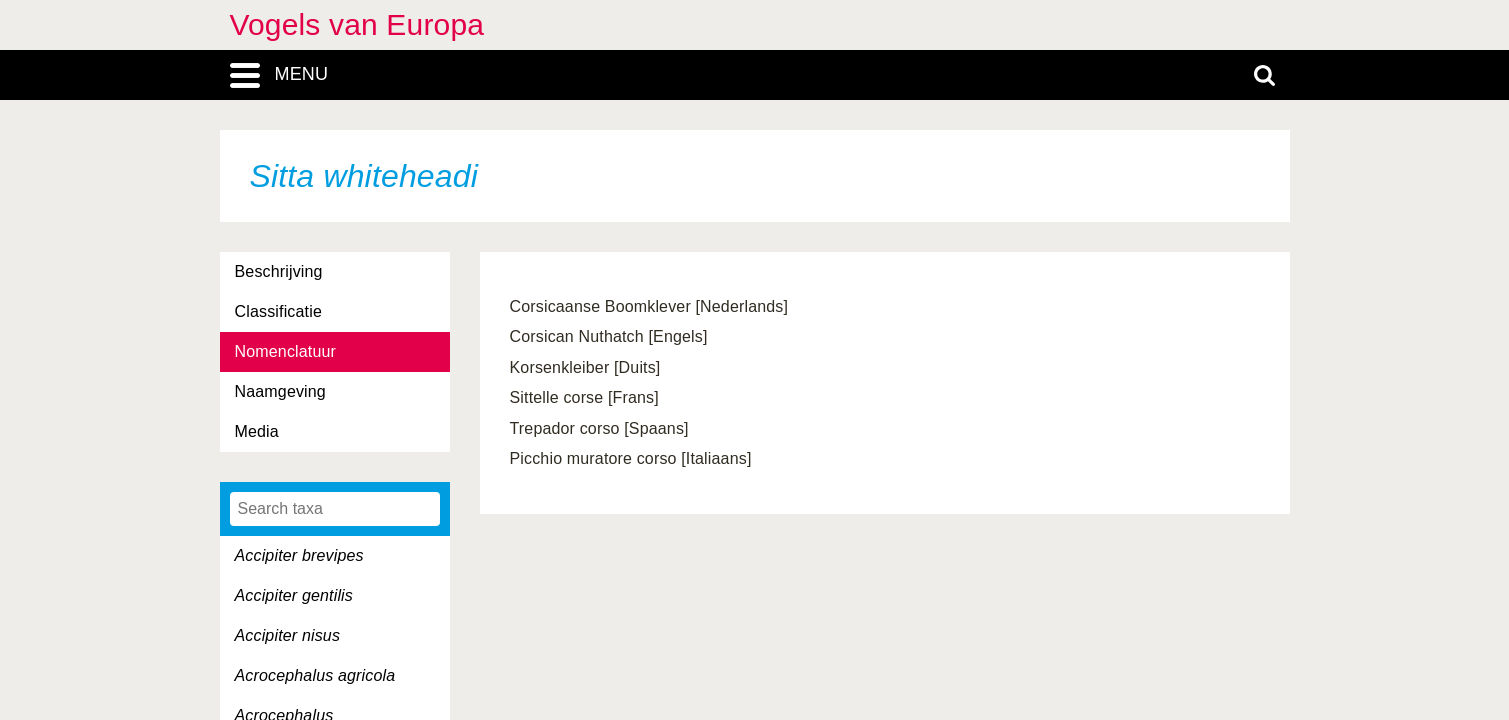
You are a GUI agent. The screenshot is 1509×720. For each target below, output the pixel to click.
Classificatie (278, 311)
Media (257, 431)
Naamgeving (280, 391)
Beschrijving (279, 271)
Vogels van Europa (357, 24)
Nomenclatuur (286, 351)
